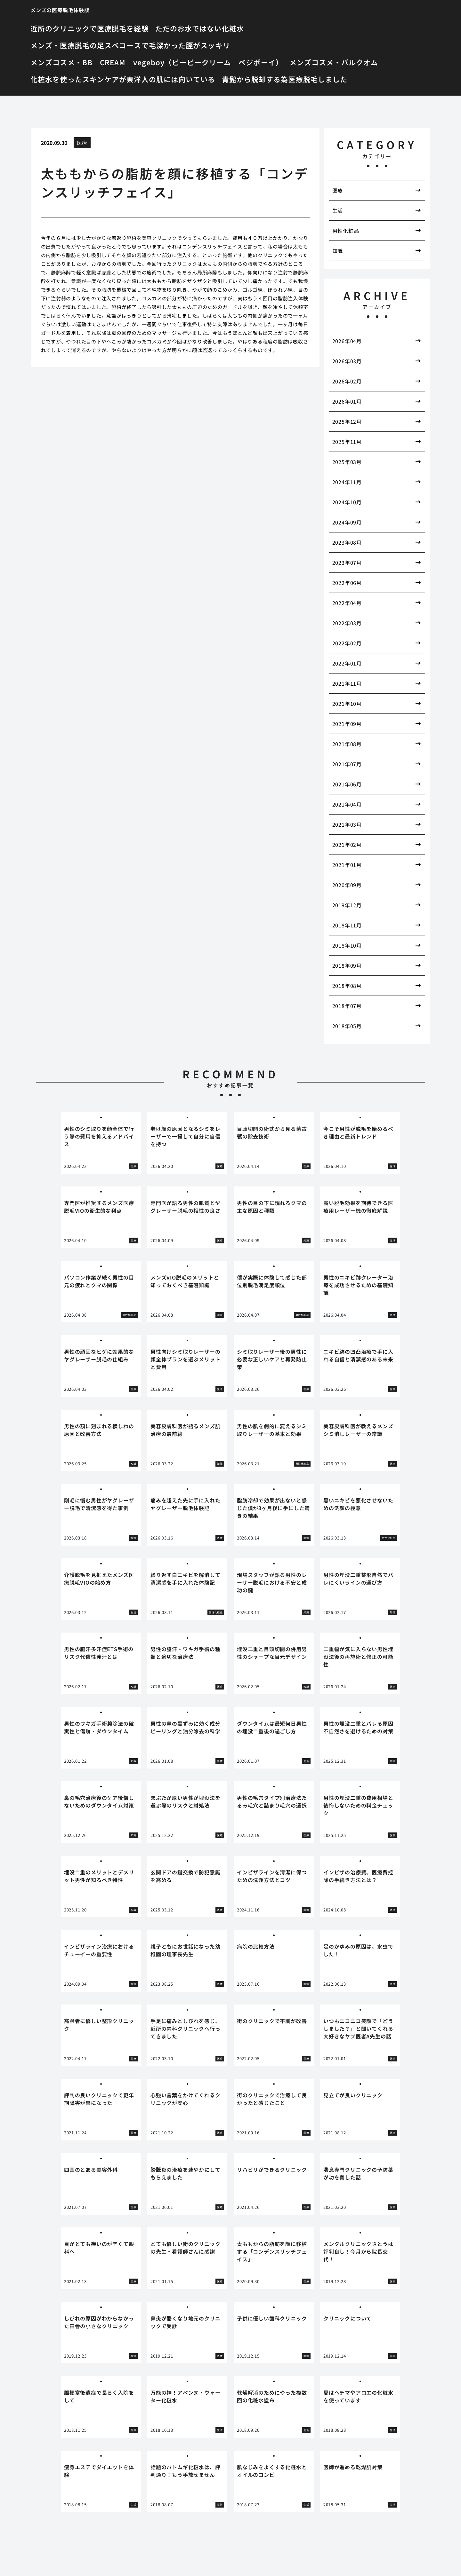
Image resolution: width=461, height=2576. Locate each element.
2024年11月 (347, 482)
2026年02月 (347, 381)
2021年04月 (347, 804)
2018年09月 (347, 965)
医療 (82, 142)
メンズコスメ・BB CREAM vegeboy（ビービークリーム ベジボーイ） (156, 62)
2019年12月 (347, 905)
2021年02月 (347, 844)
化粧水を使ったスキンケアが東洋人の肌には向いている (122, 79)
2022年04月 (347, 603)
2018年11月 (347, 925)
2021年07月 (347, 764)
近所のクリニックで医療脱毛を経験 (89, 28)
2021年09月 (347, 724)
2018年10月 (347, 945)
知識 (337, 251)
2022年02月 (347, 643)
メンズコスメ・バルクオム (333, 62)
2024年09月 (347, 522)
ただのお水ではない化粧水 (199, 28)
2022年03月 (347, 623)
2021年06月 (347, 784)
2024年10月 (347, 502)
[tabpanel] (101, 1143)
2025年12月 (347, 421)
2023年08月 (347, 542)
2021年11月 (347, 683)
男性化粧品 (345, 230)
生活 (337, 210)
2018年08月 (347, 985)
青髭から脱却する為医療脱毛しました (285, 79)
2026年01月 (347, 401)
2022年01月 (347, 663)
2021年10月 (347, 703)
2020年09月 (347, 885)
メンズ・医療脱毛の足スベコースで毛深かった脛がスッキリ (130, 45)
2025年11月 (347, 441)
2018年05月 (347, 1026)
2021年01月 (347, 865)
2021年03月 (347, 824)
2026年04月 (347, 341)
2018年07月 (347, 1006)
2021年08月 (347, 744)
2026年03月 (347, 361)
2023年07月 (347, 562)
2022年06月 (347, 583)
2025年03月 (347, 462)
